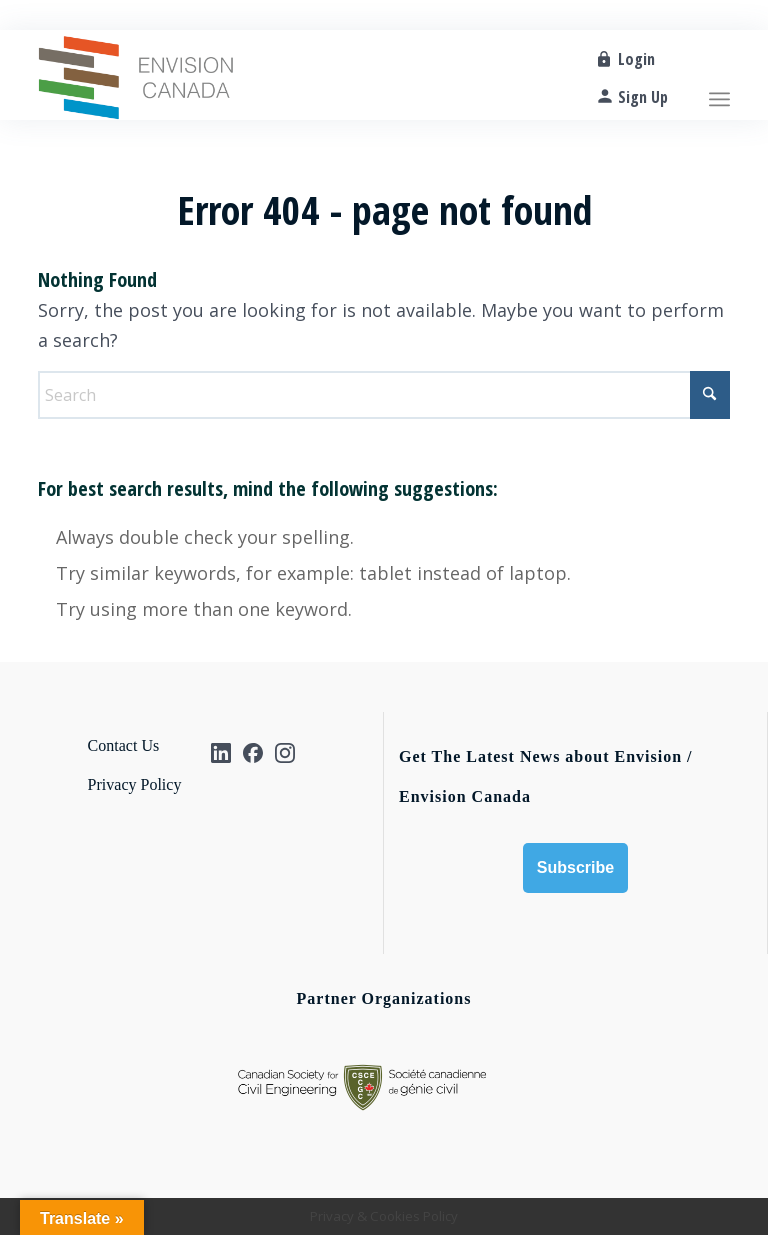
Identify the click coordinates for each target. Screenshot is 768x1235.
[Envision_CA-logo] (136, 75)
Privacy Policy (135, 784)
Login (636, 59)
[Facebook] (253, 753)
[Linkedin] (221, 753)
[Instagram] (285, 753)
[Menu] (719, 75)
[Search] (383, 395)
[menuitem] (719, 75)
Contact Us (124, 745)
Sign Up (643, 97)
